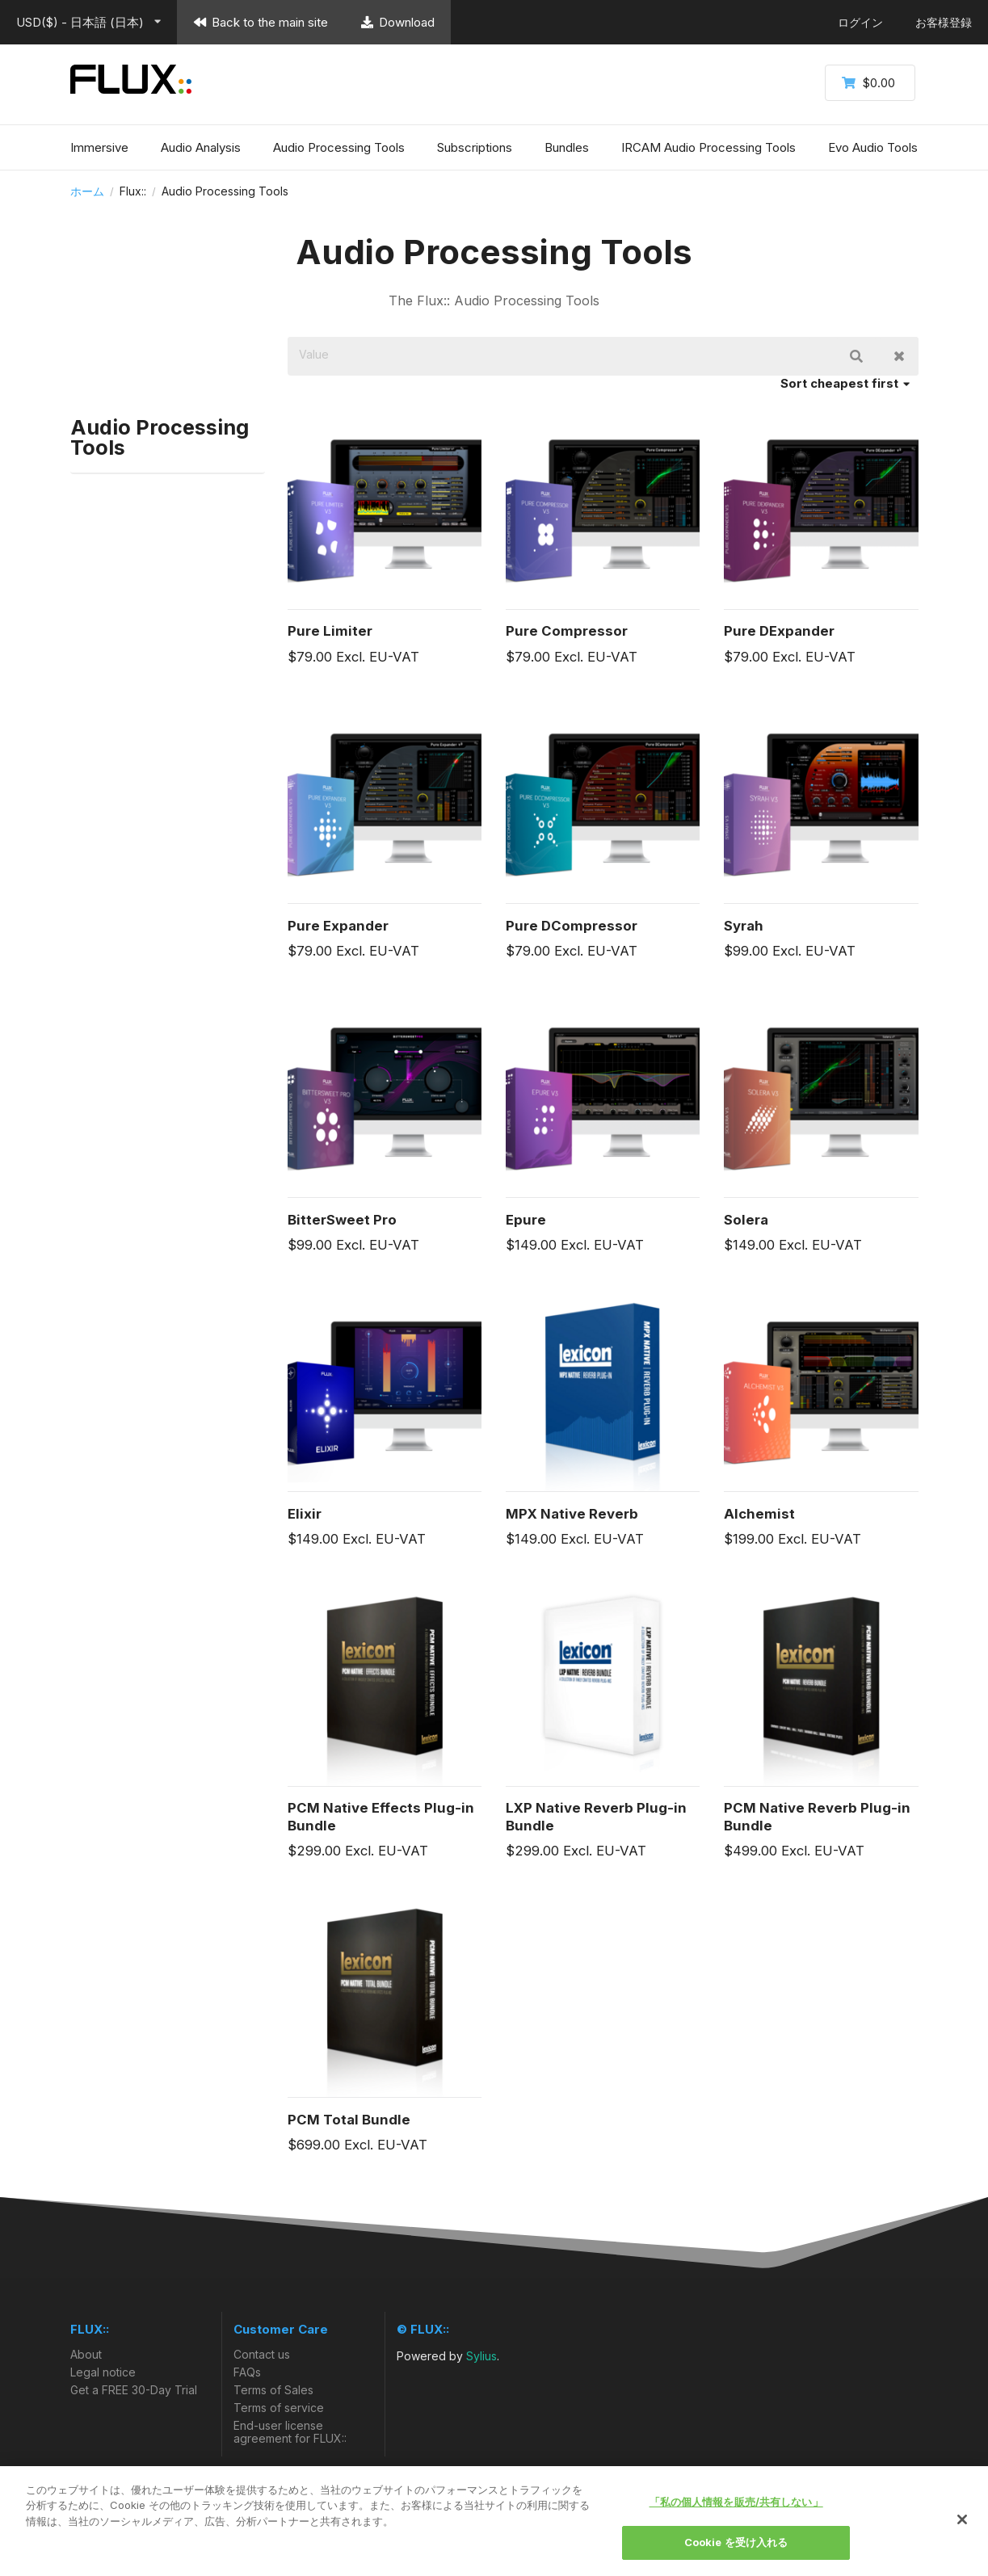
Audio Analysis (201, 147)
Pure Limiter (330, 631)
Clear (899, 356)
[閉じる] (962, 2519)
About (86, 2354)
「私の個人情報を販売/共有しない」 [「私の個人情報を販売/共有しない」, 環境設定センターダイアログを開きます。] (736, 2501)
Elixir (305, 1514)
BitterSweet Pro (342, 1220)
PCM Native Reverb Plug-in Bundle (817, 1817)
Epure (526, 1220)
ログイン (860, 22)
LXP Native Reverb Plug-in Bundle (596, 1817)
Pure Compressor (567, 631)
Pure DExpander (779, 631)
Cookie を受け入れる (736, 2542)
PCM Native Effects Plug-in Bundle (381, 1817)
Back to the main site (260, 22)
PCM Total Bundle (349, 2120)
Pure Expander (338, 926)
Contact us (261, 2354)
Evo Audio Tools (873, 147)
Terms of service (278, 2407)
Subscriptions (474, 147)
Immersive (99, 147)
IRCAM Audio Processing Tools (708, 147)
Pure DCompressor (571, 926)
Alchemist (759, 1514)
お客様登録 (943, 22)
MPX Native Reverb (572, 1514)
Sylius (481, 2356)
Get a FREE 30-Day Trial (133, 2390)
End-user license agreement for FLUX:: (290, 2431)
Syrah (743, 926)
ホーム (87, 191)
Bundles (566, 147)
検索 (856, 356)
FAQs (247, 2372)
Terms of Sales (273, 2390)
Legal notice (103, 2372)
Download (397, 22)
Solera (746, 1220)
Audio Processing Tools (339, 147)
